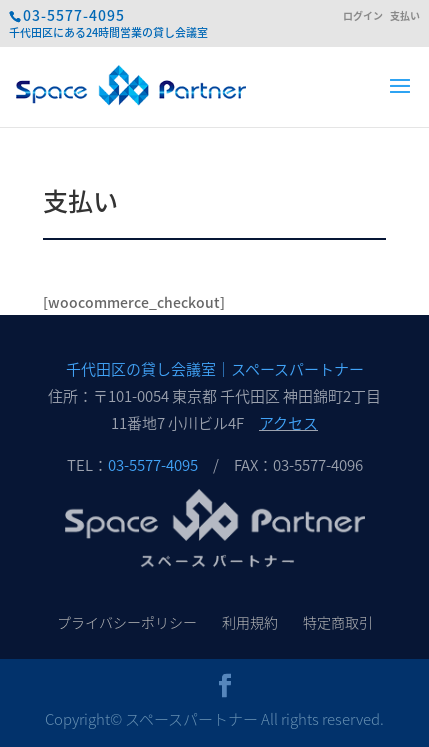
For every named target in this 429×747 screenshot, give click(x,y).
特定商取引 (338, 622)
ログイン (363, 16)
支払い (405, 16)
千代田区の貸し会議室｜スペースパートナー (215, 369)
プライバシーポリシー (127, 622)
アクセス (288, 423)
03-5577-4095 (74, 15)
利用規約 (250, 622)
